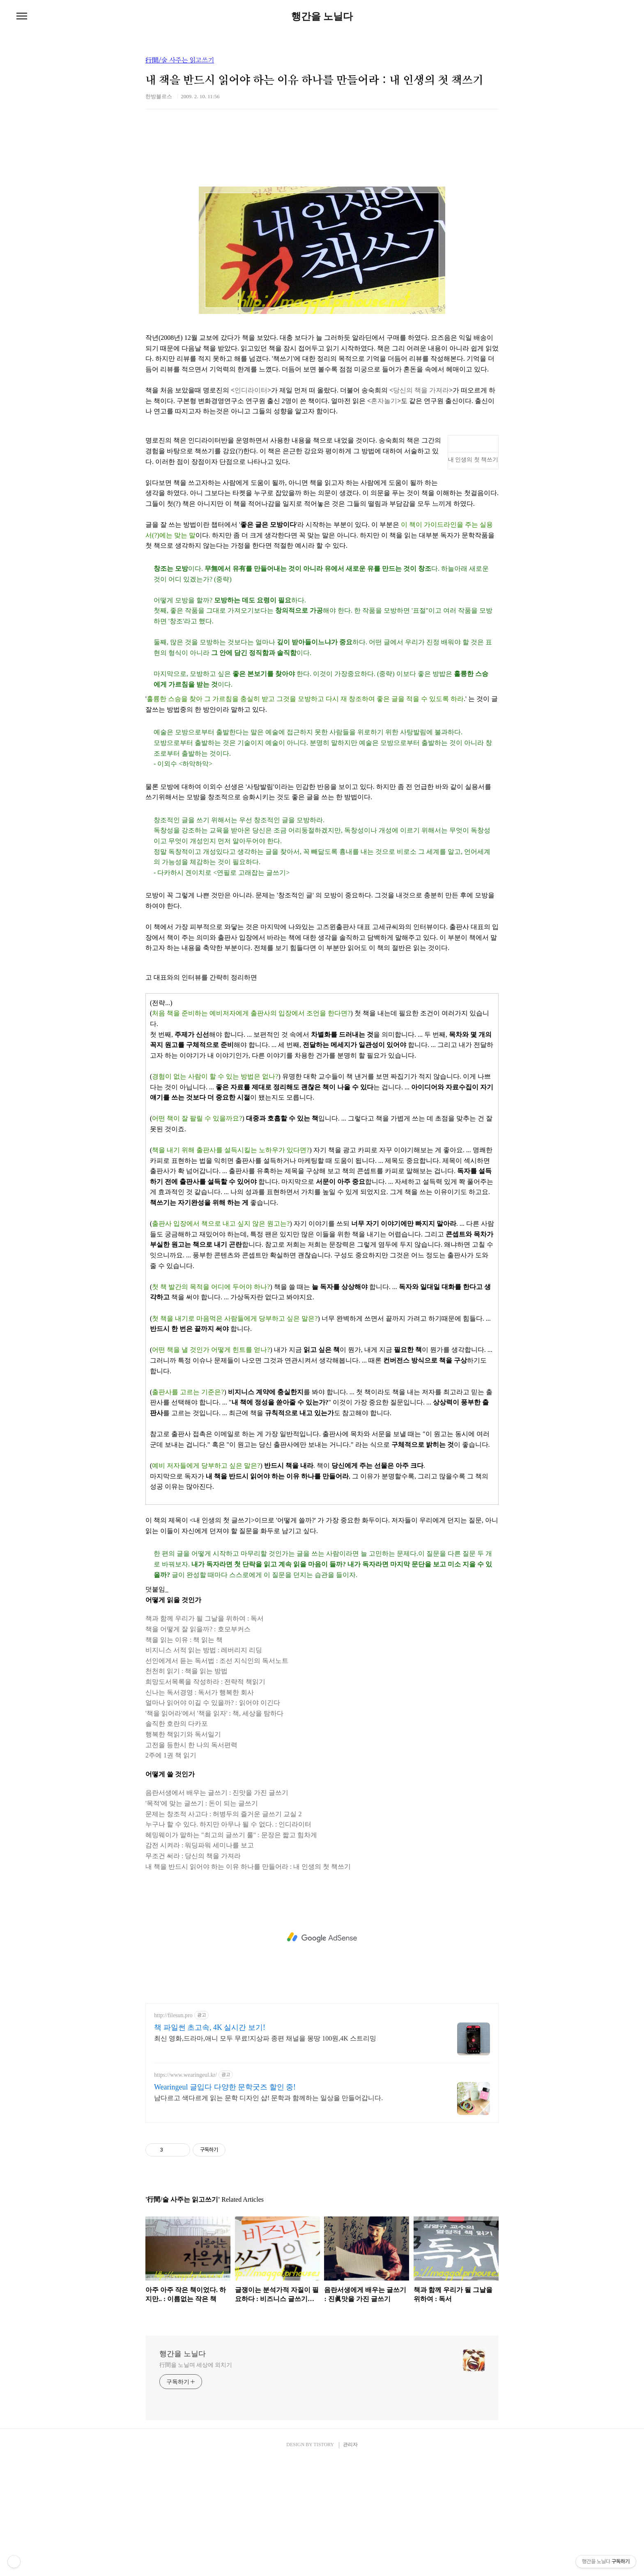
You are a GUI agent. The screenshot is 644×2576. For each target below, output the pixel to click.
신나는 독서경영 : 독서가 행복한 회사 (199, 1807)
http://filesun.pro (173, 2130)
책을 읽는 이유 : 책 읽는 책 (184, 1754)
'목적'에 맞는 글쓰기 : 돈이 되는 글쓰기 (201, 1918)
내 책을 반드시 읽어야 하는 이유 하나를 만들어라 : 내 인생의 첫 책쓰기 (248, 1981)
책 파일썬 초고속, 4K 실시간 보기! (209, 2142)
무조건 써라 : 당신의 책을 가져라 (193, 1970)
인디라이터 (251, 505)
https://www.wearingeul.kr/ (185, 2190)
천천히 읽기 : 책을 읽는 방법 (186, 1786)
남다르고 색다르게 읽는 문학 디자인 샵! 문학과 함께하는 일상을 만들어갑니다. (268, 2212)
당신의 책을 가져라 (421, 505)
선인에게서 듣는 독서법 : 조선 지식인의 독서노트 (216, 1775)
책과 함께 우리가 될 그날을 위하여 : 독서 (204, 1733)
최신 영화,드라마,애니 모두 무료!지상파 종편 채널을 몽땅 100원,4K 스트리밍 (265, 2153)
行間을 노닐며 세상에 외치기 (195, 2480)
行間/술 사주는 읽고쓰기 (179, 60)
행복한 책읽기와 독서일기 (183, 1849)
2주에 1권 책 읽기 (170, 1870)
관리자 (350, 2559)
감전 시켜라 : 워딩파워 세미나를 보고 (199, 1960)
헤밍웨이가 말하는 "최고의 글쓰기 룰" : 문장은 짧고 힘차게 (231, 1949)
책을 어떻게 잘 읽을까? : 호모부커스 (198, 1744)
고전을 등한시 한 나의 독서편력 (191, 1859)
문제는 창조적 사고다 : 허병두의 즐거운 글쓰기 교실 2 (223, 1929)
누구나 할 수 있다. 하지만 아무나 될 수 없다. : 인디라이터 (228, 1939)
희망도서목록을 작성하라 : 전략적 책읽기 (205, 1796)
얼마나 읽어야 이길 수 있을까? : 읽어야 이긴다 (212, 1817)
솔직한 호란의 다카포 (176, 1838)
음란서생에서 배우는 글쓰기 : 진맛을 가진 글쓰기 (216, 1907)
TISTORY (323, 2559)
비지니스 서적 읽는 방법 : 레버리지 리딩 (203, 1765)
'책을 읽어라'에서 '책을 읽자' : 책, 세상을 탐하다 (214, 1828)
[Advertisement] (322, 221)
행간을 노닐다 (322, 16)
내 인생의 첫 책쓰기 (473, 575)
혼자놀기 (384, 515)
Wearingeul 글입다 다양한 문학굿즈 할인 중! (225, 2202)
